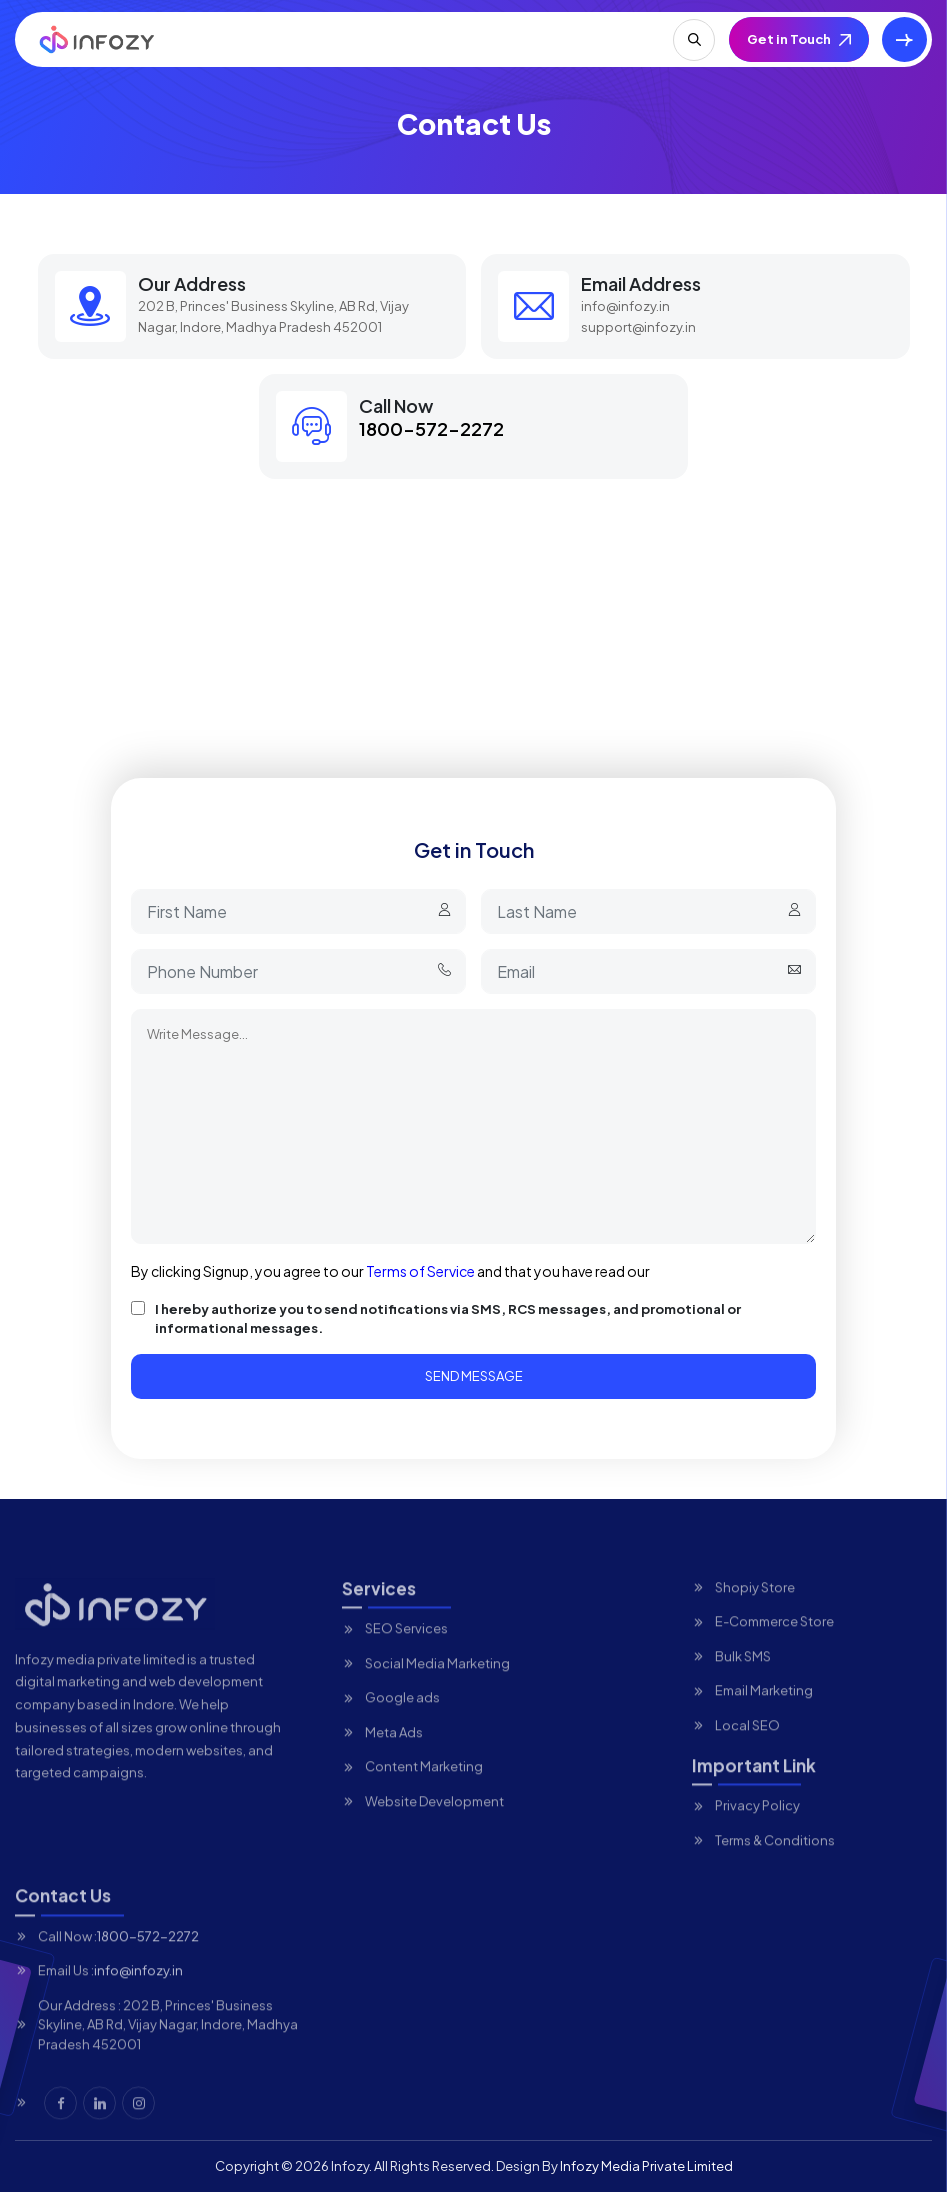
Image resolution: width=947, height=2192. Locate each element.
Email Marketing (764, 1718)
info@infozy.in (625, 306)
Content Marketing (424, 1794)
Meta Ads (394, 1759)
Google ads (402, 1725)
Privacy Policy (757, 1833)
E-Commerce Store (774, 1649)
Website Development (434, 1828)
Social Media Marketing (437, 1690)
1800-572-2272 (431, 429)
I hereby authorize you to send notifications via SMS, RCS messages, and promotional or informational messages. (448, 1319)
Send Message (474, 1376)
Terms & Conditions (775, 1867)
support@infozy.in (638, 327)
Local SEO (747, 1752)
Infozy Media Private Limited (646, 2166)
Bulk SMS (743, 1683)
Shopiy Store (755, 1614)
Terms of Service (420, 1271)
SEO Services (406, 1656)
